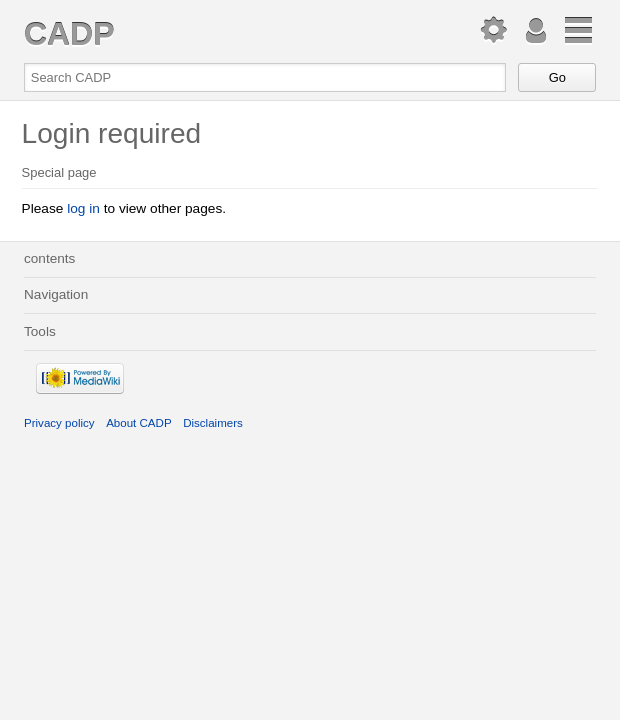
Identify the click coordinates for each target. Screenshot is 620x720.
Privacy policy (59, 423)
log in (83, 208)
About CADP (138, 423)
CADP (69, 34)
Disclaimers (213, 423)
